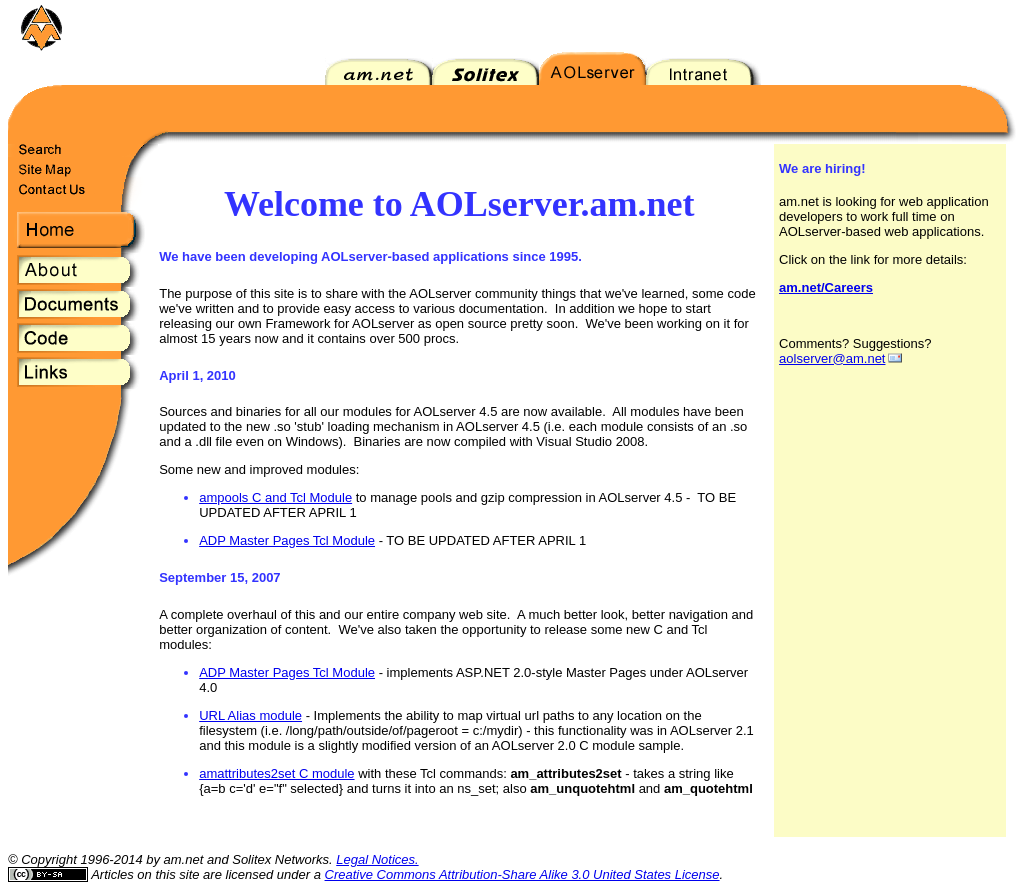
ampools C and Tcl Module (275, 497)
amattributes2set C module (276, 773)
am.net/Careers (826, 287)
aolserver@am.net (832, 358)
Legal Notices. (377, 859)
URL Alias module (250, 715)
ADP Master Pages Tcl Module (287, 540)
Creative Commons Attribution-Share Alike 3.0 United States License (522, 874)
